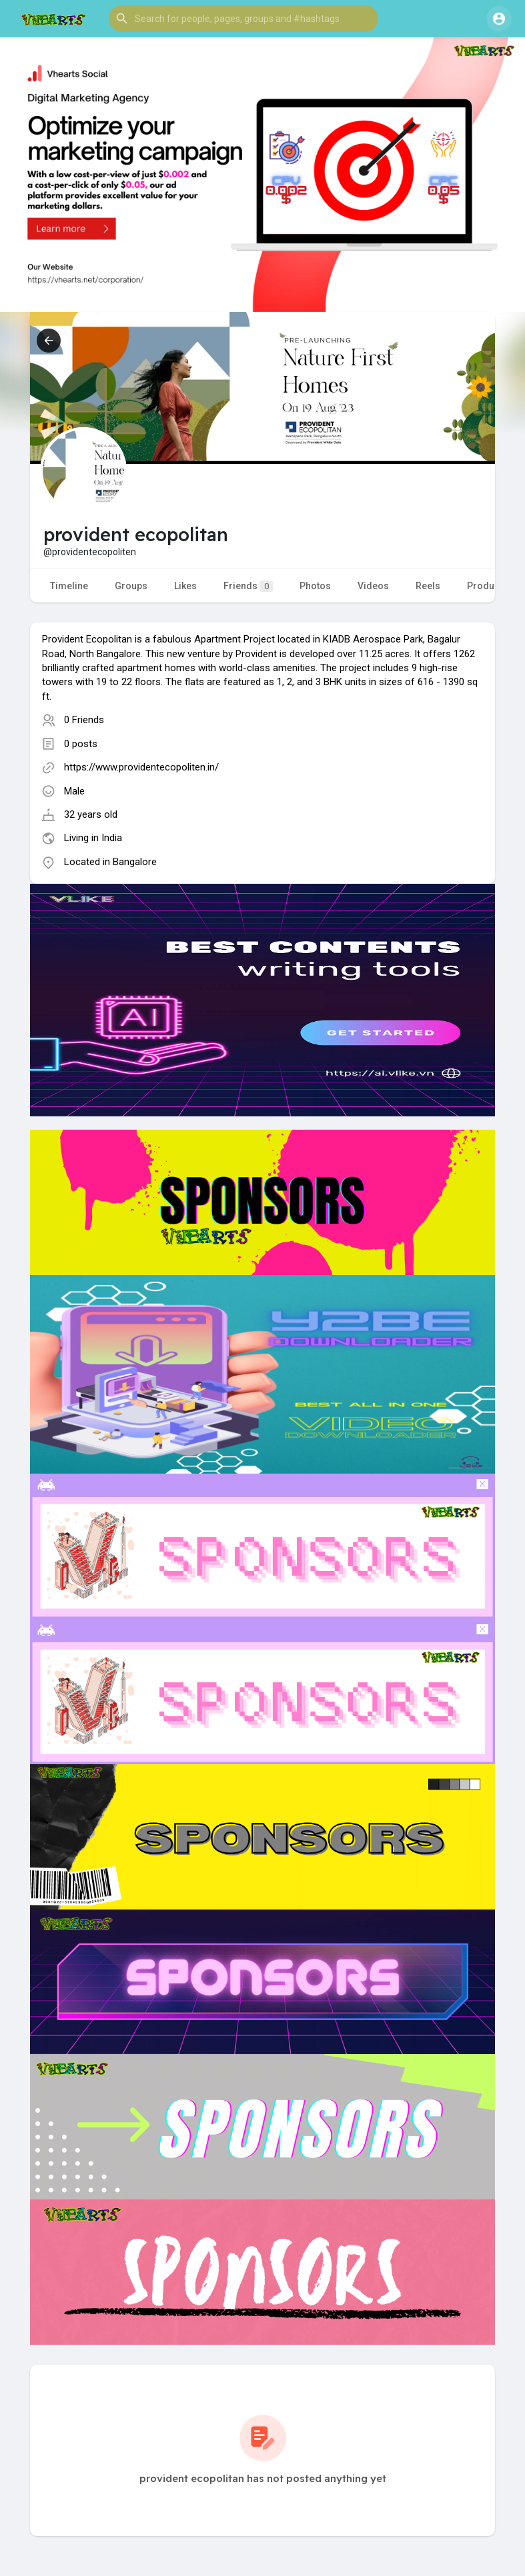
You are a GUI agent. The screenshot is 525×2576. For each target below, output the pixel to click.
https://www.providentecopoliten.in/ (141, 767)
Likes (185, 586)
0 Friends (84, 720)
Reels (428, 586)
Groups (131, 586)
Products (487, 586)
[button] (243, 18)
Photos (315, 586)
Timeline (69, 586)
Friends (248, 586)
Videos (373, 586)
